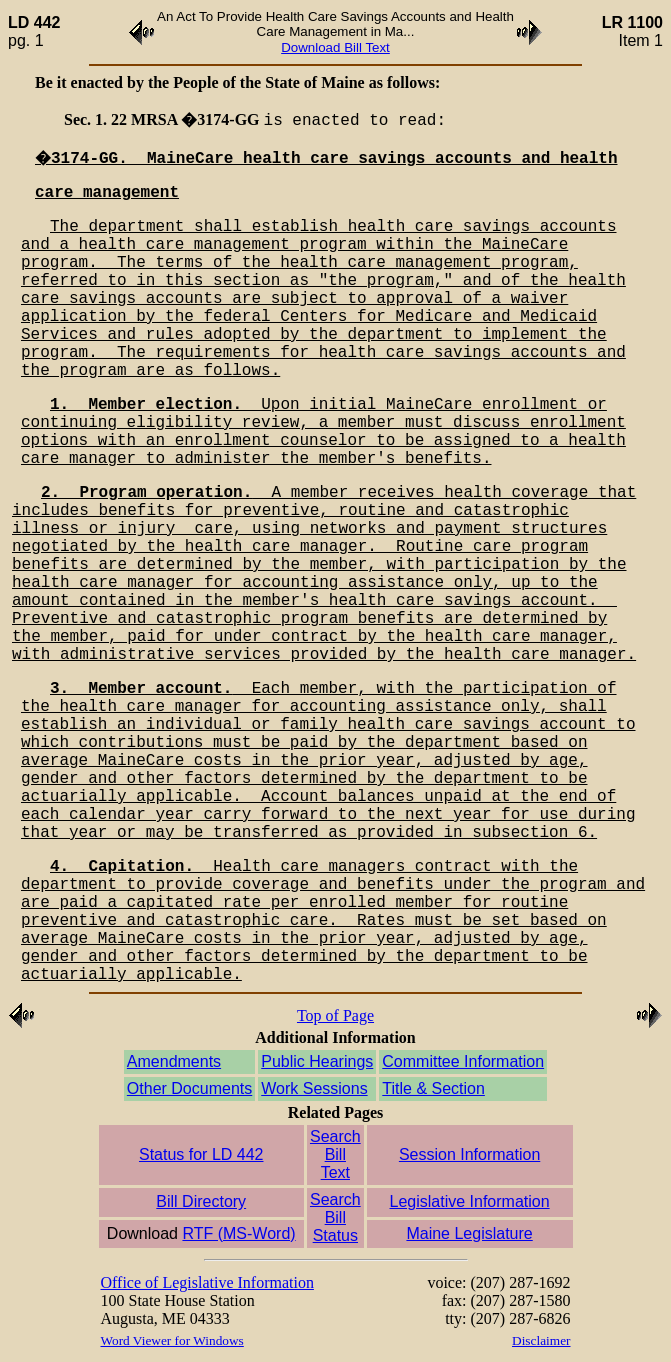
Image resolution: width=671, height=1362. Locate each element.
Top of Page (335, 1015)
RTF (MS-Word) (238, 1233)
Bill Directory (201, 1201)
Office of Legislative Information (207, 1282)
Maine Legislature (469, 1233)
